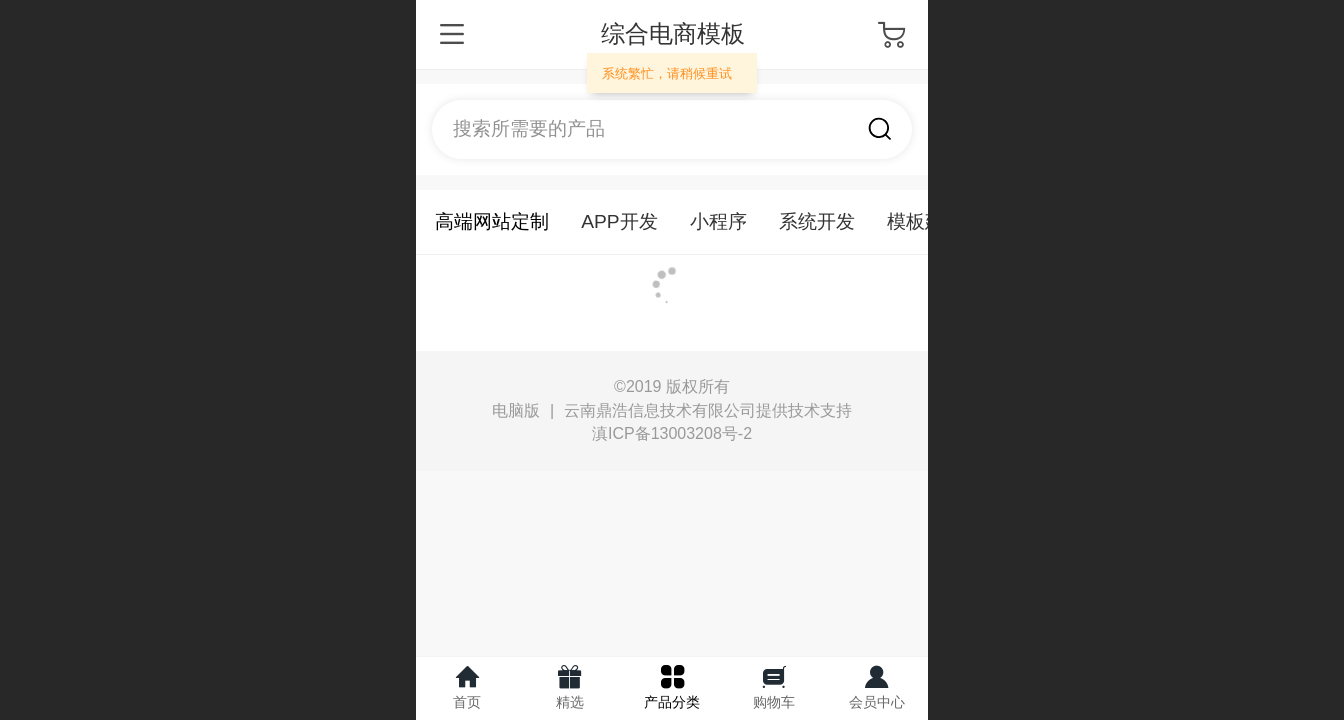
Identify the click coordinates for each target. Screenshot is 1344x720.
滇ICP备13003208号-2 (672, 433)
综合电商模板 (673, 33)
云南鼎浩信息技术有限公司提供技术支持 (708, 410)
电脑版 (516, 411)
